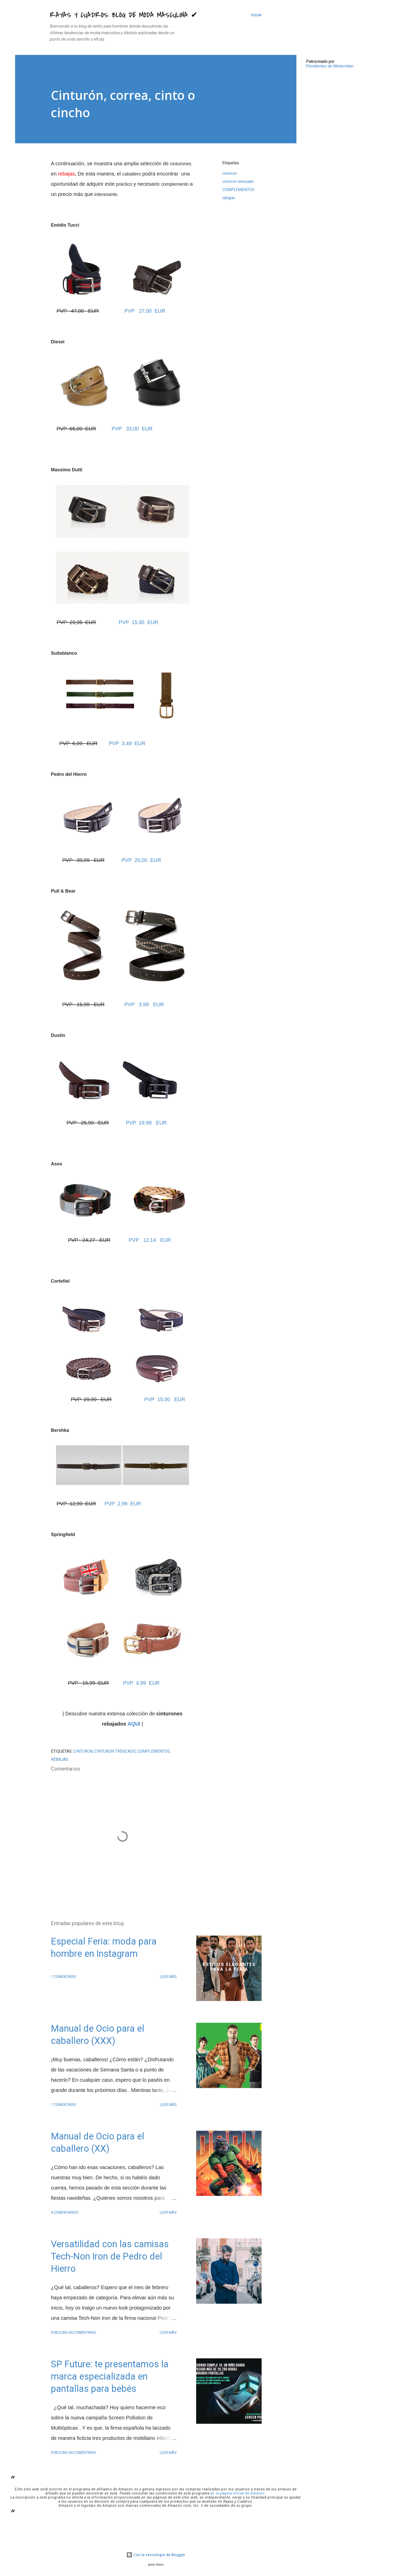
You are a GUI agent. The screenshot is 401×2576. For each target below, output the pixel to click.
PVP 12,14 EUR (150, 1240)
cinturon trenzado (238, 181)
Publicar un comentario (73, 2333)
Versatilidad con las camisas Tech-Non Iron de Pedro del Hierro (110, 2256)
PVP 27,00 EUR (144, 311)
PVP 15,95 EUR (138, 622)
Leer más (168, 1977)
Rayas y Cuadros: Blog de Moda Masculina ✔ (123, 15)
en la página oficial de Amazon (237, 2493)
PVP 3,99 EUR (144, 1004)
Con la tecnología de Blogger (155, 2554)
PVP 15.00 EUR (164, 1399)
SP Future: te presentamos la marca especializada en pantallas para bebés (110, 2376)
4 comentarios (65, 2212)
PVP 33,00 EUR (131, 428)
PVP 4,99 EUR (141, 1683)
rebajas (228, 197)
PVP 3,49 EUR (126, 743)
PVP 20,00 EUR (140, 860)
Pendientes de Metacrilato (329, 66)
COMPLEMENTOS (238, 189)
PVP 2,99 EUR (123, 1503)
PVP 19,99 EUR (146, 1123)
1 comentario (63, 1977)
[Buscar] (256, 15)
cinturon (229, 173)
